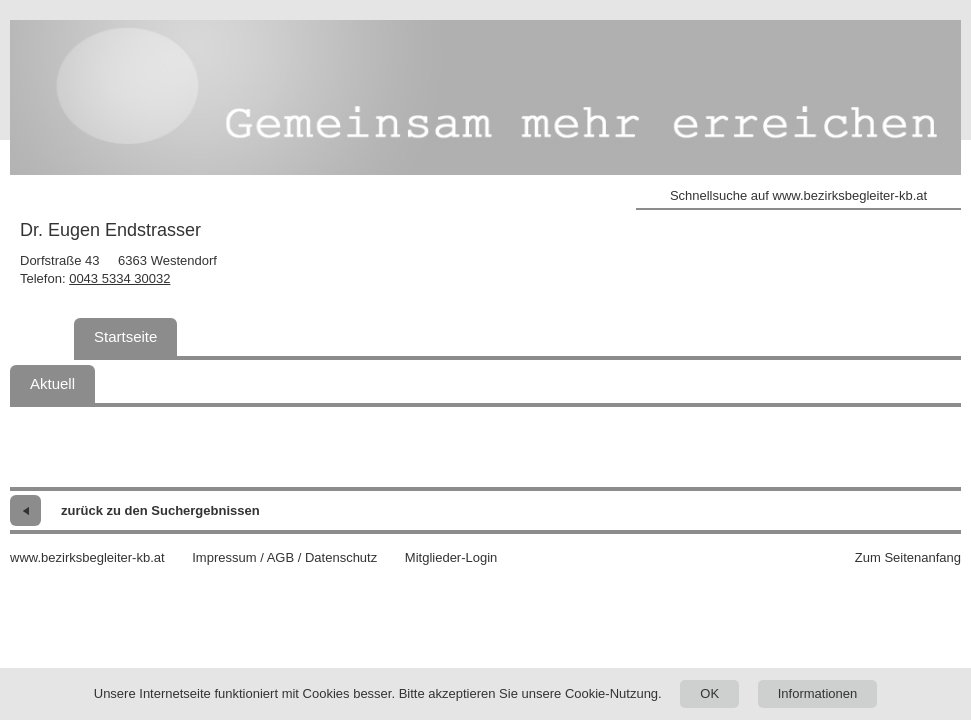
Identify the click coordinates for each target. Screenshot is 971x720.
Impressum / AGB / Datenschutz (284, 557)
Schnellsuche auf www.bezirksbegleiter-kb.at (798, 195)
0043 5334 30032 (119, 278)
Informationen (818, 693)
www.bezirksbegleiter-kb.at (87, 557)
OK (709, 693)
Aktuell (52, 383)
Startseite (125, 336)
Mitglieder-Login (451, 557)
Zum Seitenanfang (908, 557)
